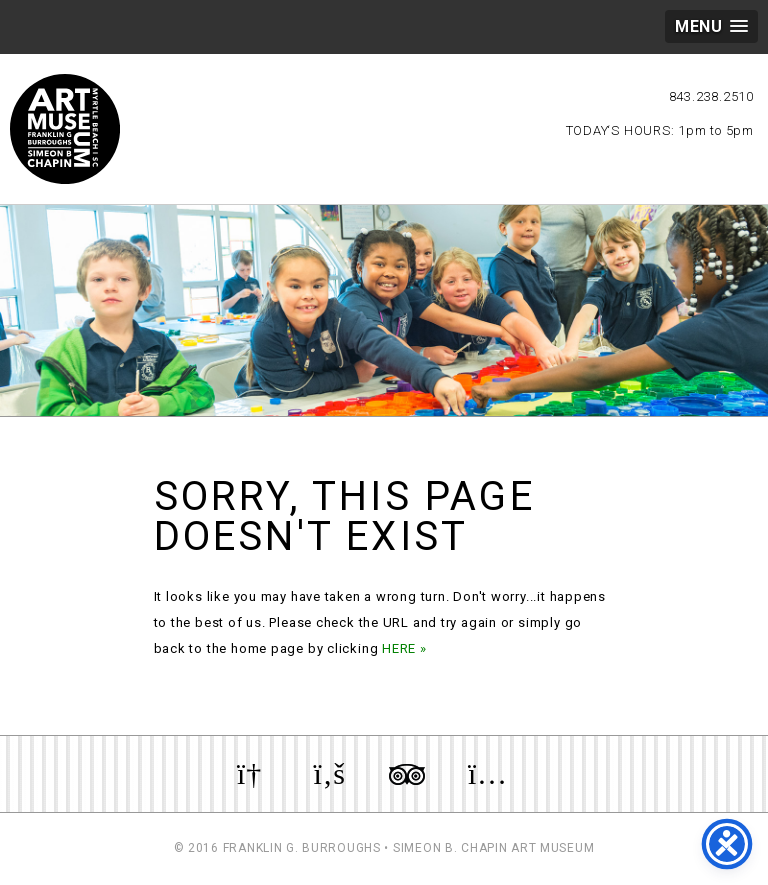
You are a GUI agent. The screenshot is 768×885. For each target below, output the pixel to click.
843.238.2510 (711, 96)
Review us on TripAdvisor (407, 774)
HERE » (404, 648)
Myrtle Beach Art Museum (65, 129)
